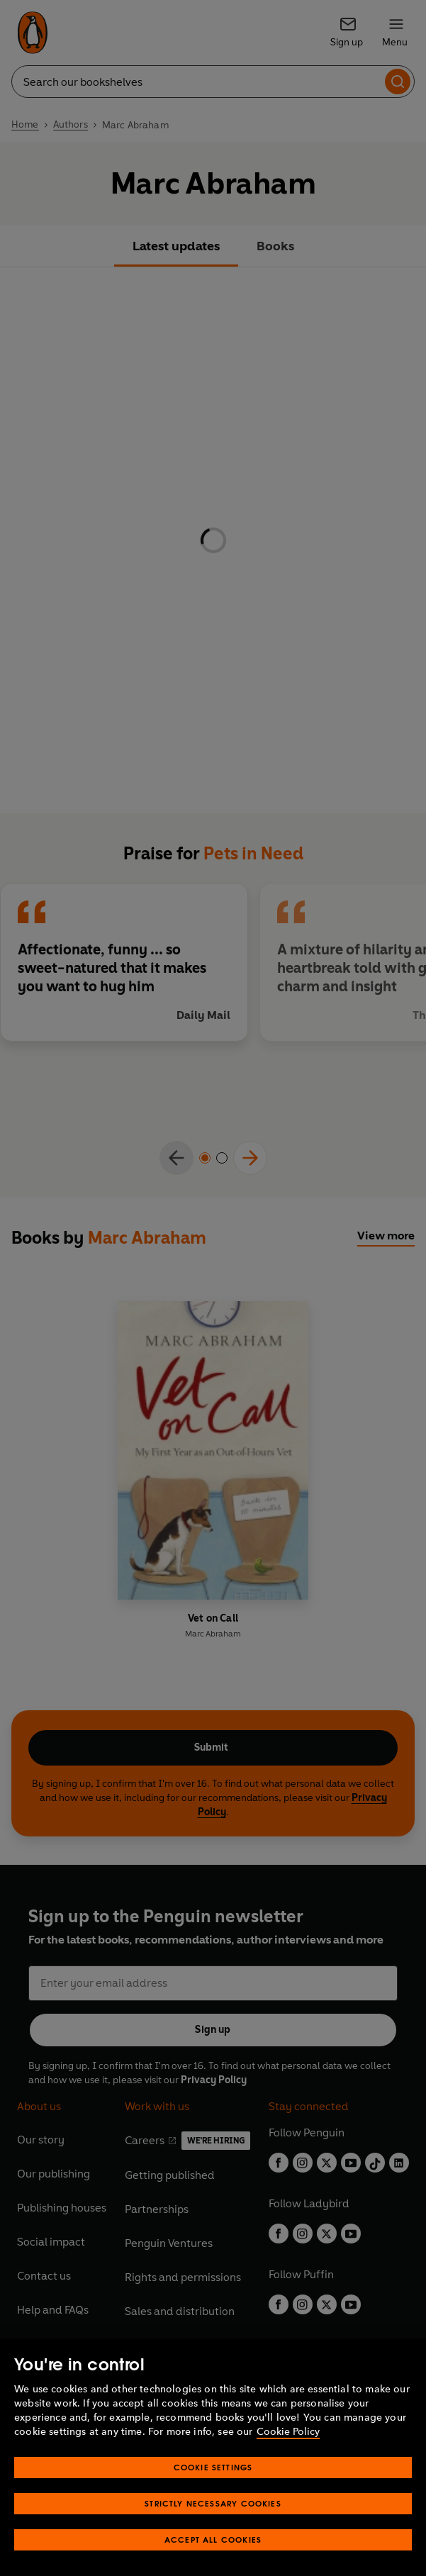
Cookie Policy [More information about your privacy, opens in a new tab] (288, 2432)
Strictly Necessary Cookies (213, 2503)
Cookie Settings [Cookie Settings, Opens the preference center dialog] (213, 2467)
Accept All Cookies (213, 2539)
